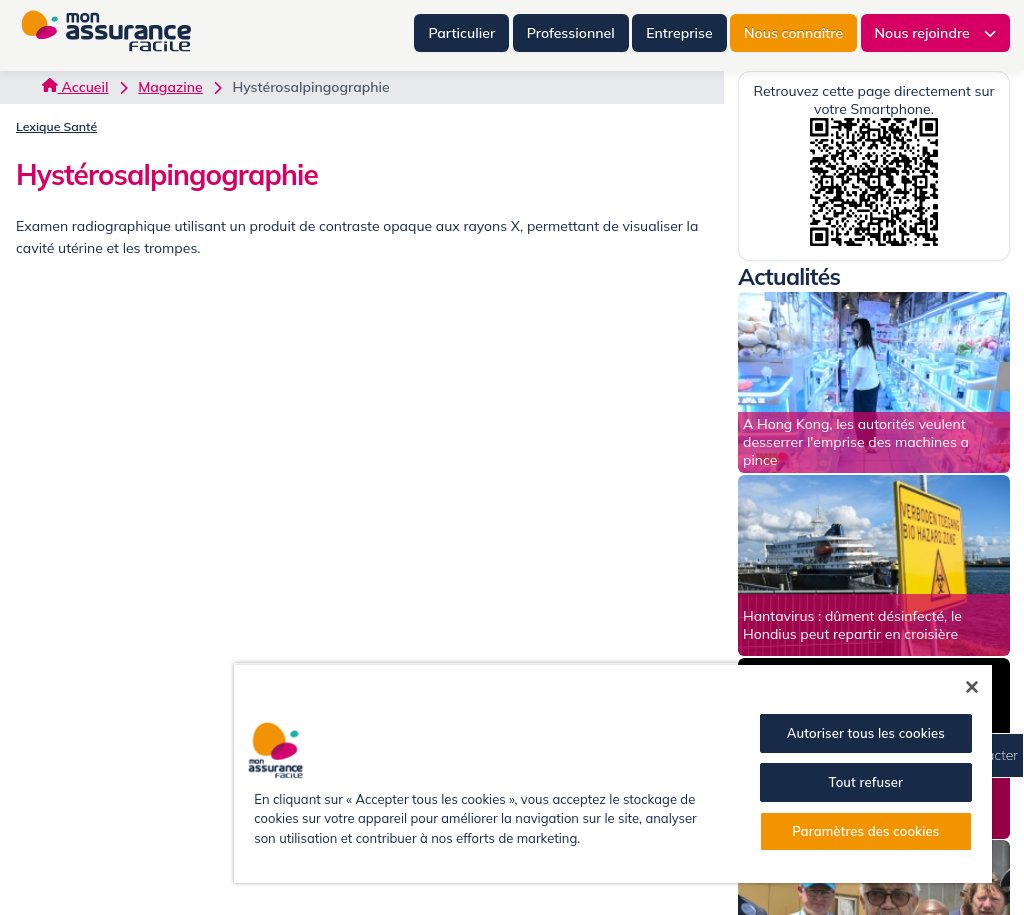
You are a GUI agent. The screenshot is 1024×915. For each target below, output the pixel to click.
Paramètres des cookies (865, 831)
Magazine (170, 87)
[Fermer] (972, 687)
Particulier (461, 33)
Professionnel (571, 33)
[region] (613, 773)
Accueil (75, 87)
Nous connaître (793, 33)
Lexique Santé (56, 126)
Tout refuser (866, 782)
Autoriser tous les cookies (866, 733)
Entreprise (679, 33)
